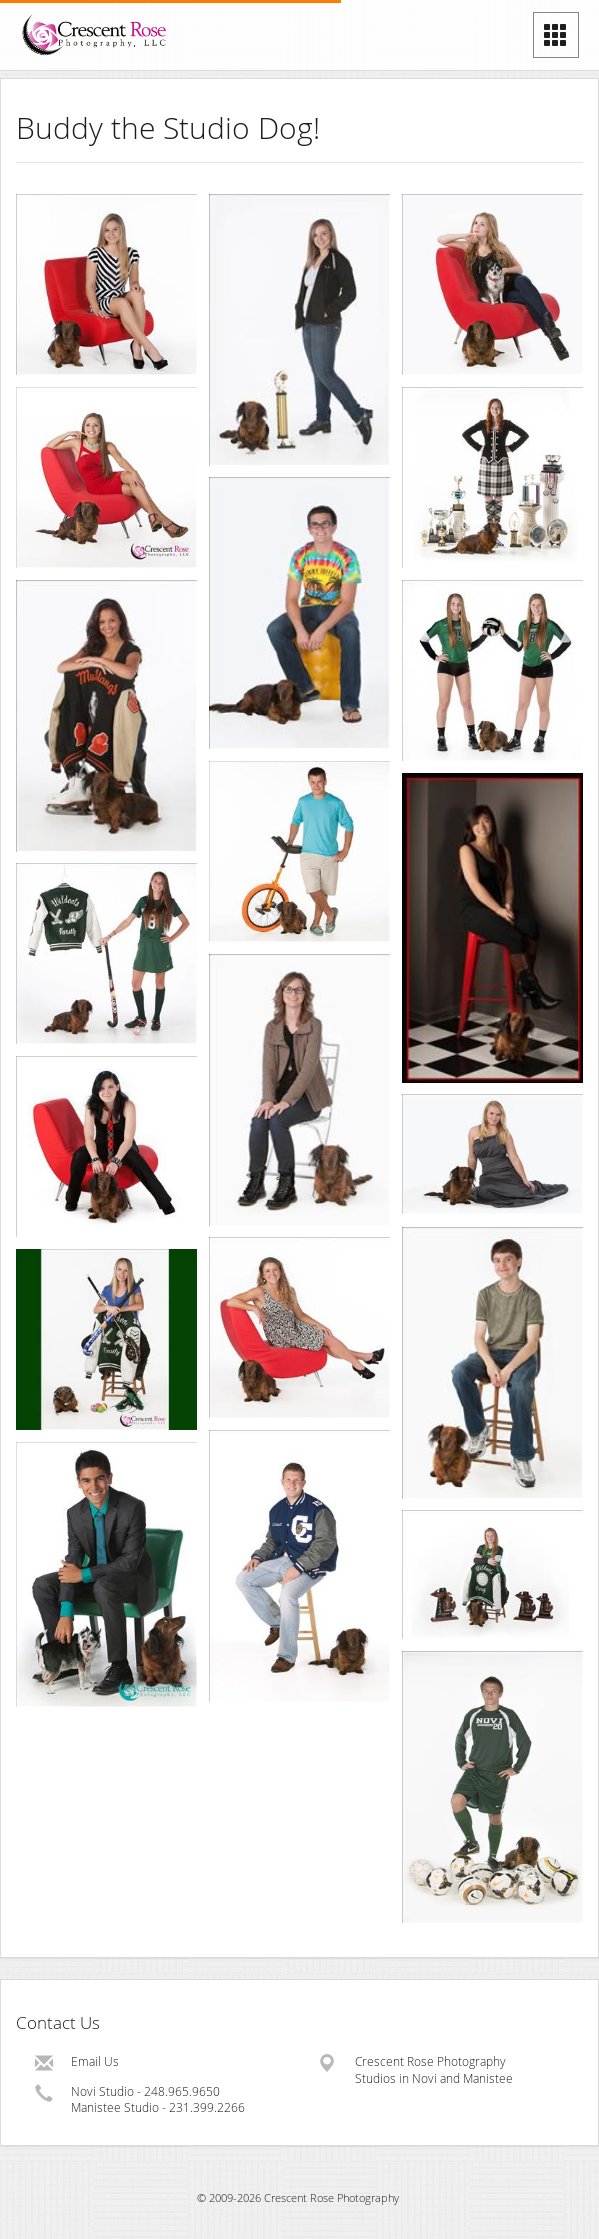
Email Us (95, 2061)
